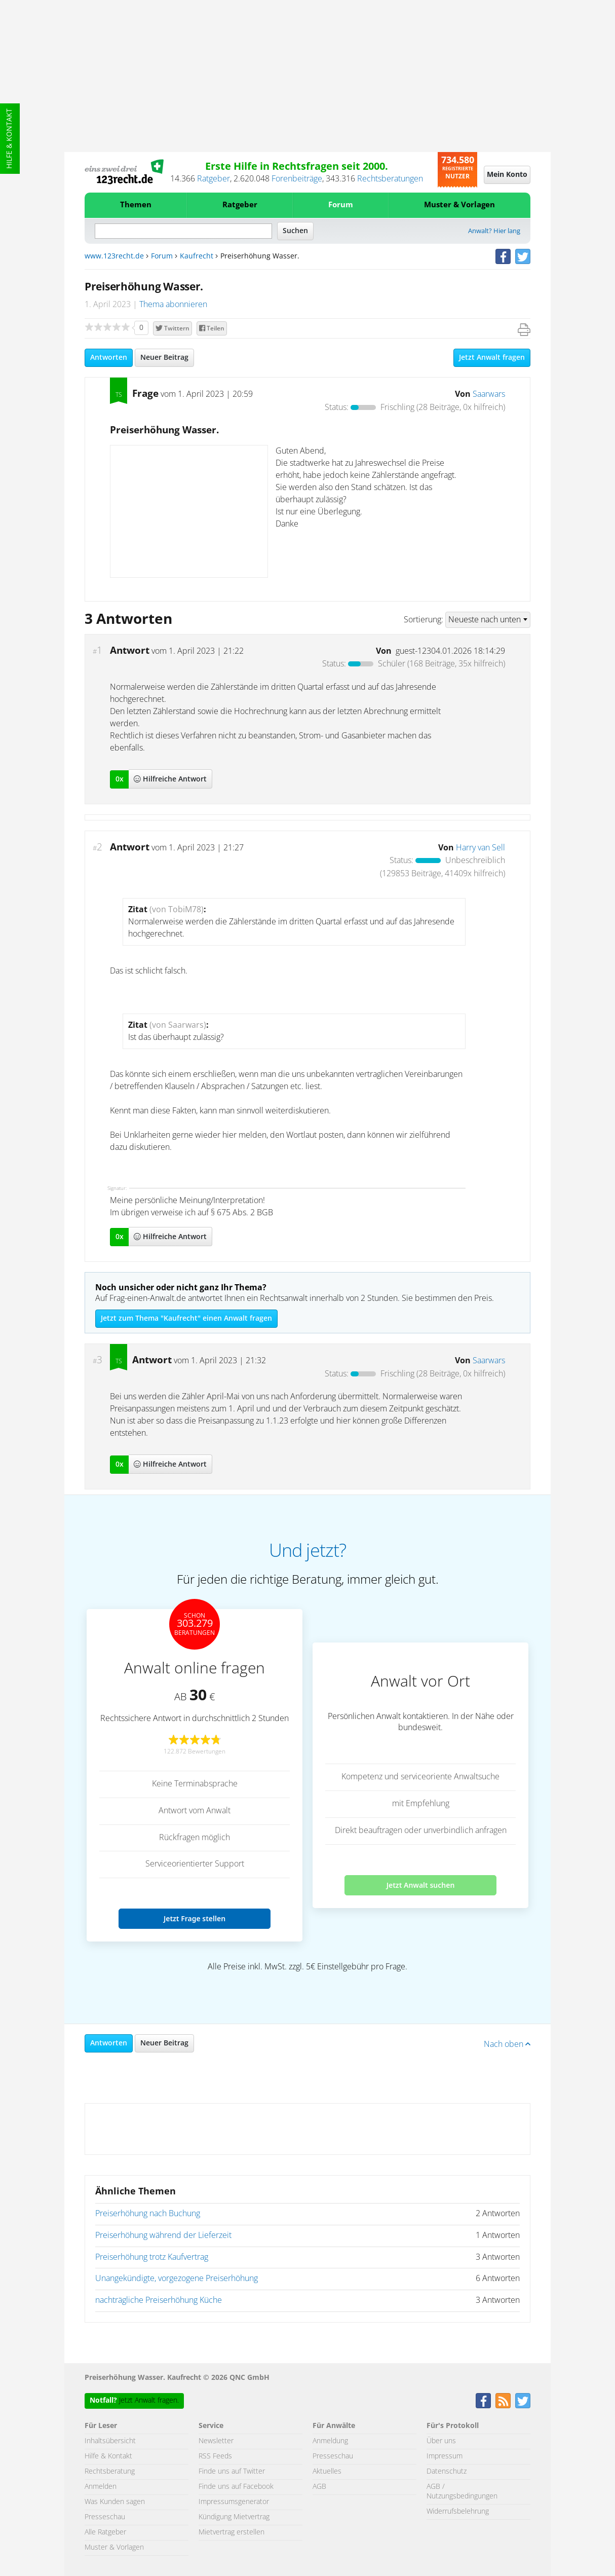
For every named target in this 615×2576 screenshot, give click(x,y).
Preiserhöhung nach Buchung (147, 2214)
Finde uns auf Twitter (232, 2471)
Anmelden (101, 2486)
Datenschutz (447, 2471)
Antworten (108, 357)
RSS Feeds (215, 2456)
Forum (340, 205)
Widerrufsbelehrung (458, 2511)
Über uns (441, 2441)
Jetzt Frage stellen (194, 1918)
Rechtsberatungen (390, 179)
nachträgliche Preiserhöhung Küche (158, 2300)
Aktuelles (327, 2471)
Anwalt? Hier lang (494, 231)
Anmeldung (330, 2441)
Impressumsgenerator (234, 2502)
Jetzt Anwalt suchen (421, 1885)
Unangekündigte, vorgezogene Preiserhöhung (176, 2278)
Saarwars (489, 394)
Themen (135, 205)
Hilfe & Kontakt (9, 138)
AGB (319, 2486)
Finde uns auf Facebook (236, 2486)
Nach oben (507, 2044)
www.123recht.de (114, 256)
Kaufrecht (196, 256)
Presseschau (105, 2517)
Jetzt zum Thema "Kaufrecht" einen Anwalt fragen (186, 1318)
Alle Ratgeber (105, 2532)
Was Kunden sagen (115, 2502)
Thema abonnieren (173, 305)
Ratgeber (213, 179)
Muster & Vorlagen (459, 205)
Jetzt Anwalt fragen (492, 357)
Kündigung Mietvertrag (234, 2517)
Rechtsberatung (110, 2471)
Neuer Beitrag (164, 357)
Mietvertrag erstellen (231, 2532)
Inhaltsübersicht (110, 2441)
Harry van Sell (480, 848)
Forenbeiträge (297, 179)
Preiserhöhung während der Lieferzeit (163, 2235)
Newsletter (216, 2441)
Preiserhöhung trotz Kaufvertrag (151, 2257)
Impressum (445, 2456)
